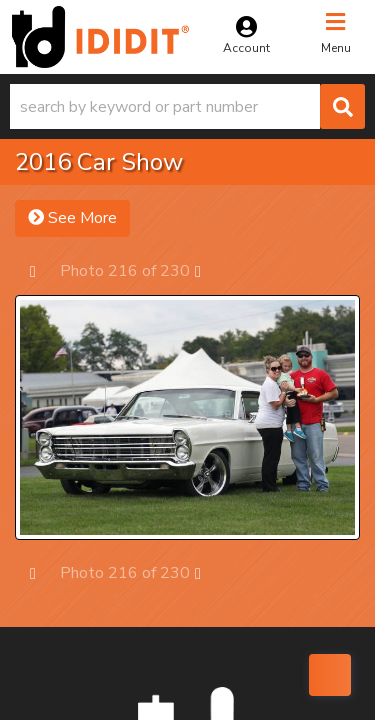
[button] (187, 106)
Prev (42, 270)
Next (207, 270)
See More (72, 218)
